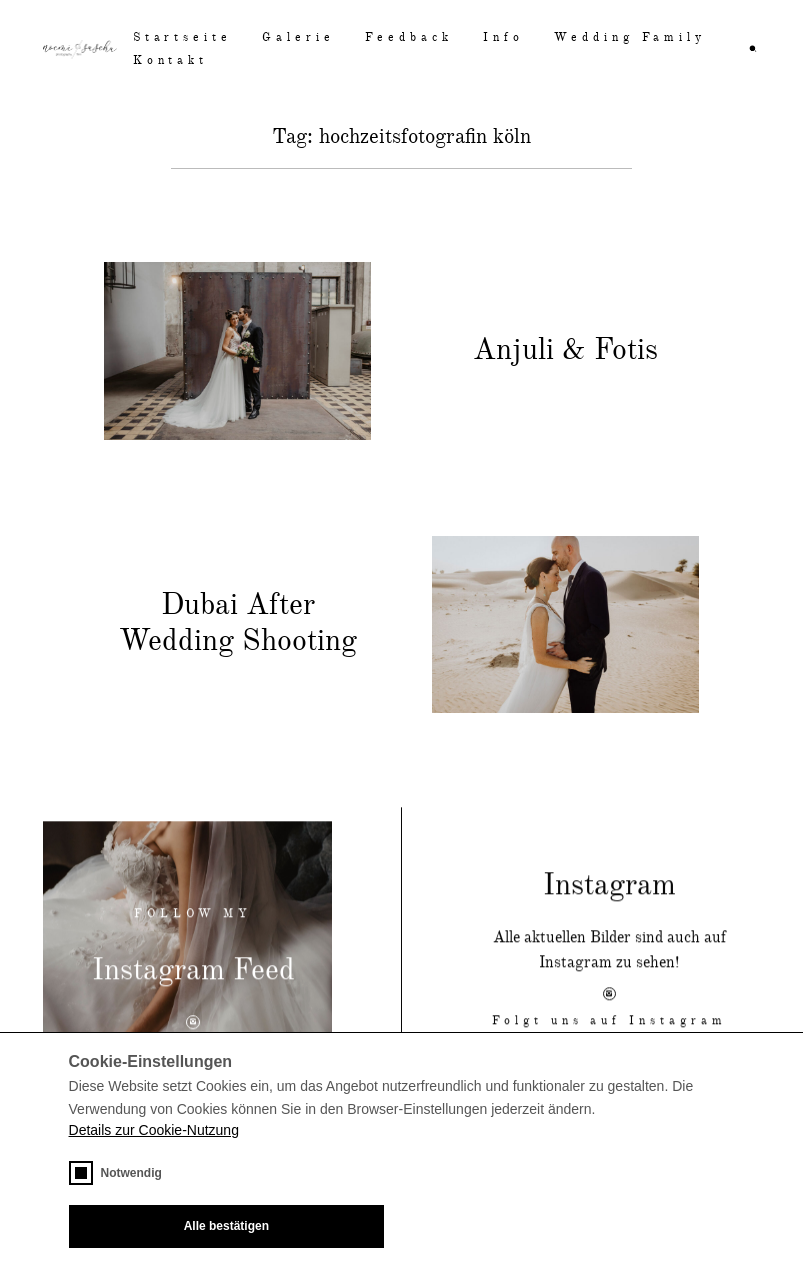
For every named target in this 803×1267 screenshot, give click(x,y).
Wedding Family (630, 38)
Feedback (408, 38)
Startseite (182, 38)
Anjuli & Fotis (565, 351)
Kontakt (171, 61)
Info (503, 38)
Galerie (298, 38)
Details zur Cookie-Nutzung (154, 1130)
